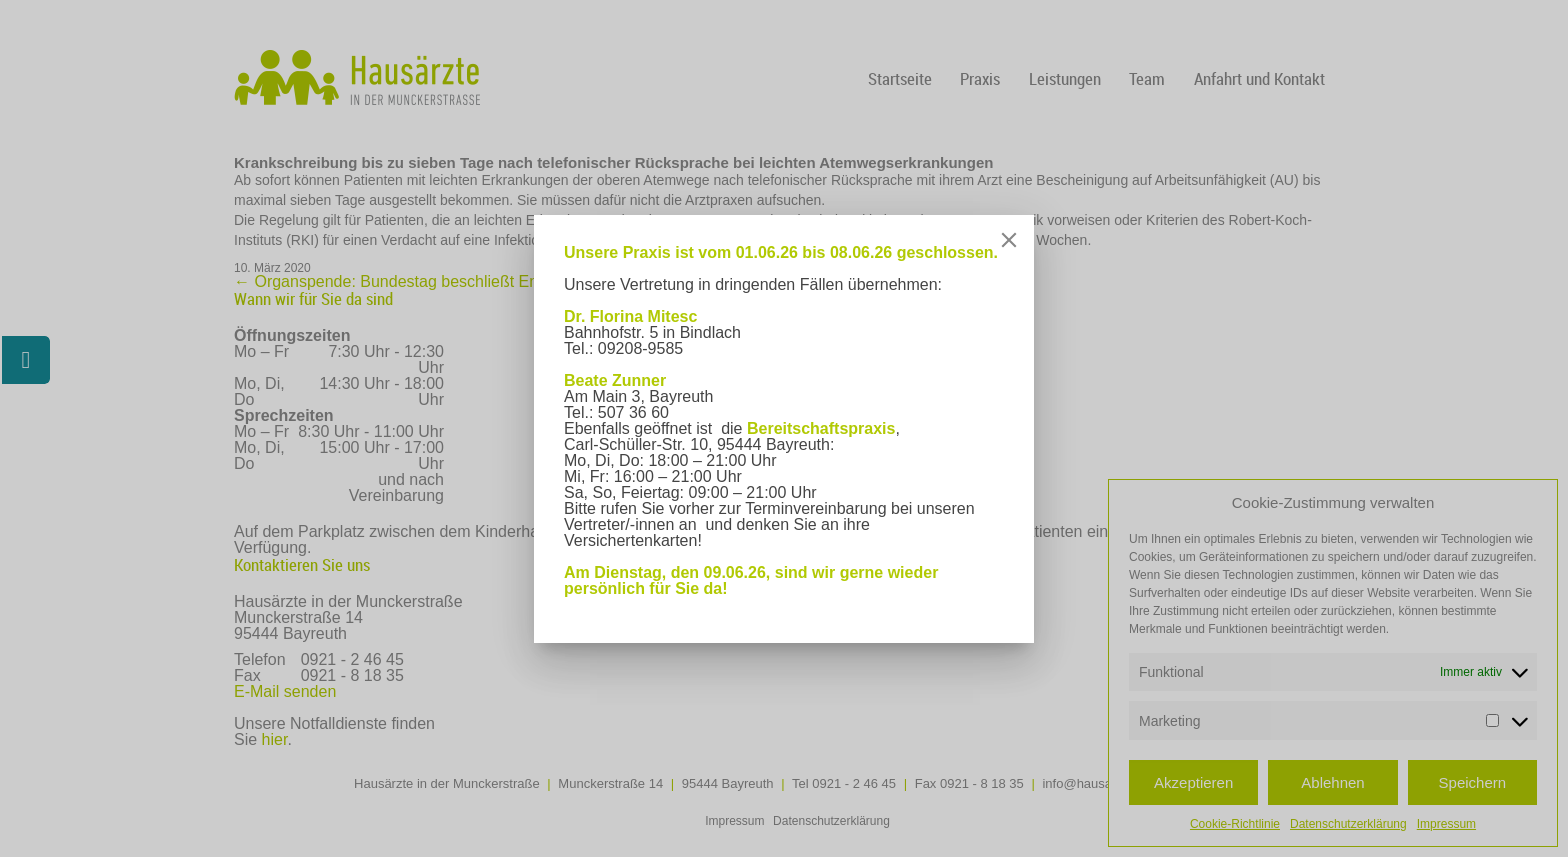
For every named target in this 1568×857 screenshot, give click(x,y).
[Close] (1009, 240)
